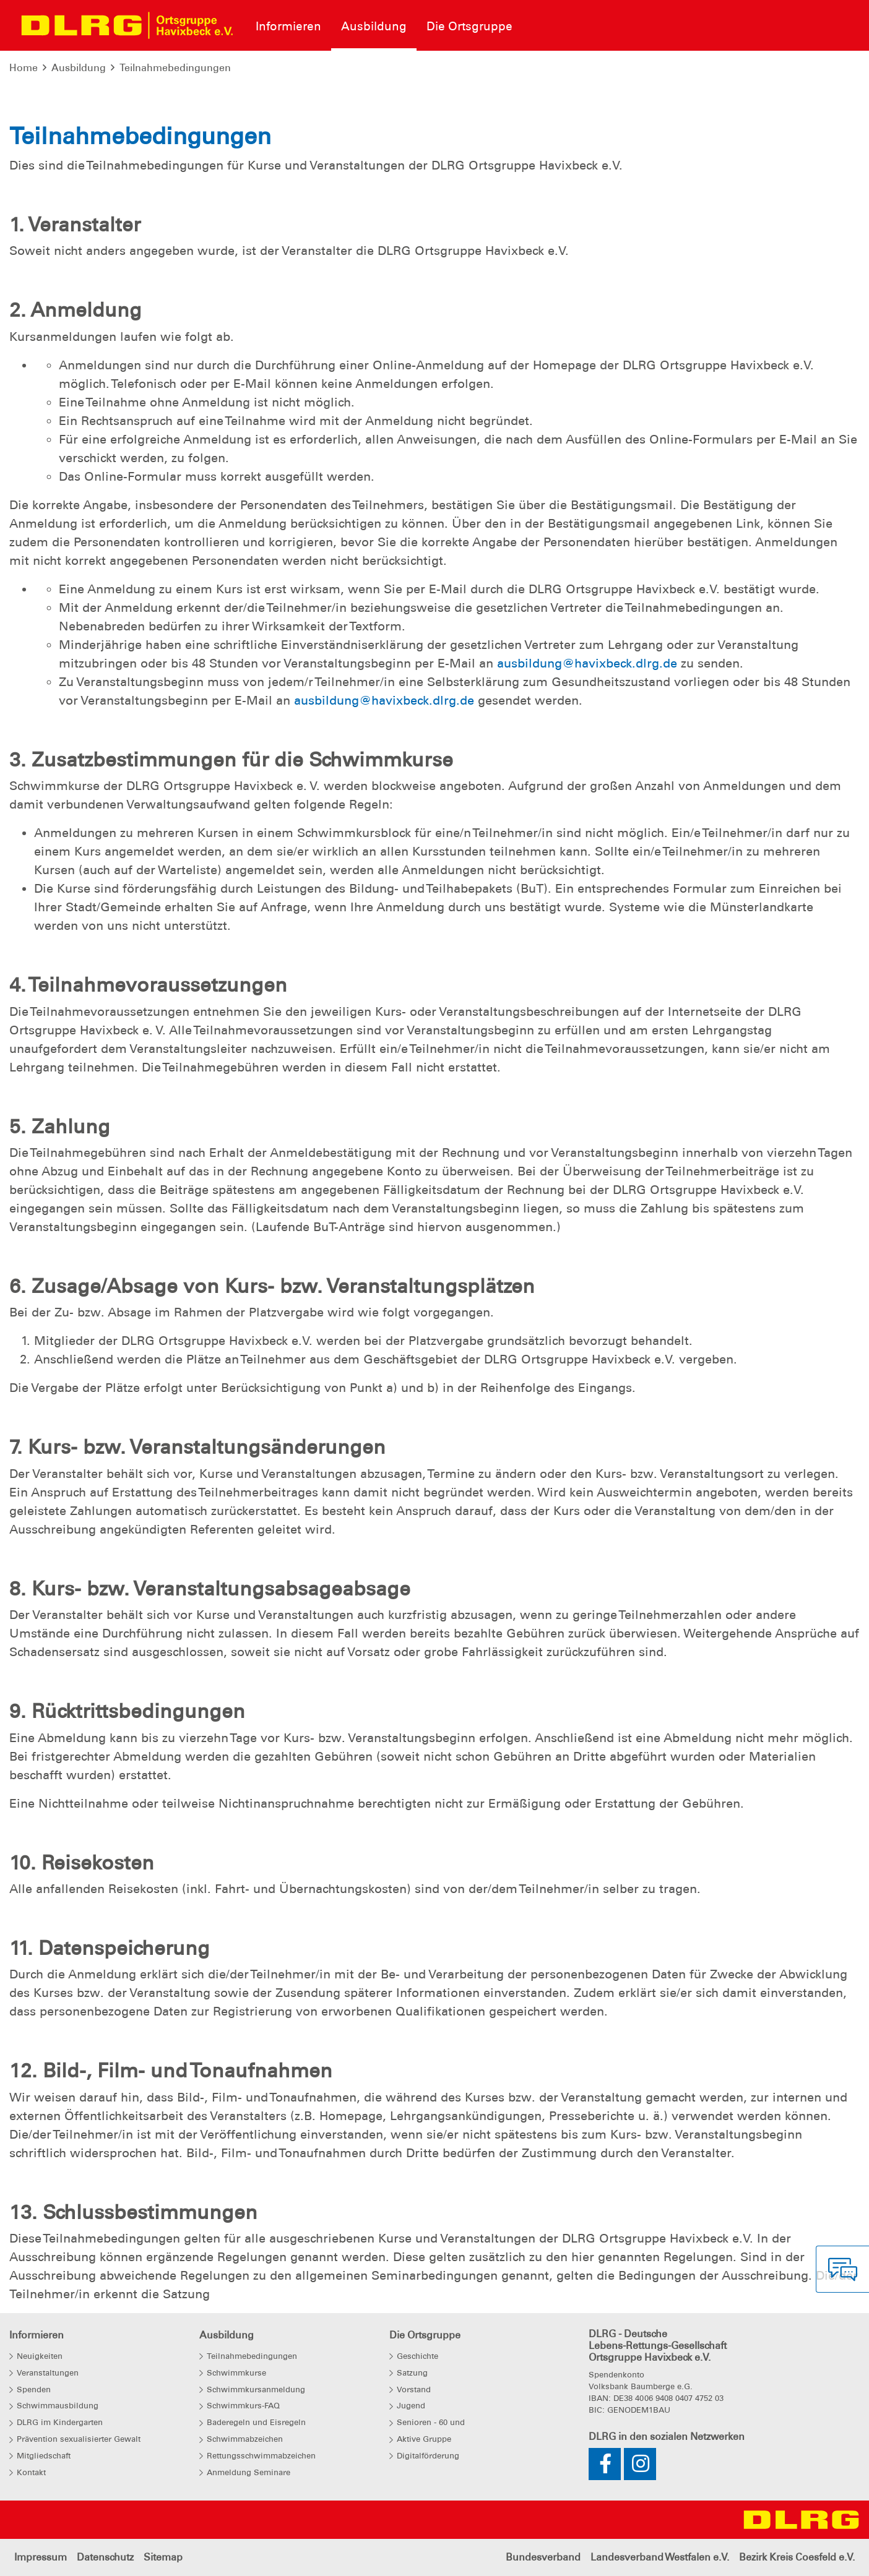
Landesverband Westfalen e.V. (659, 2557)
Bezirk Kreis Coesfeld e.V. (797, 2557)
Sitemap (163, 2557)
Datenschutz (105, 2557)
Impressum (40, 2557)
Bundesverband (543, 2557)
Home (23, 68)
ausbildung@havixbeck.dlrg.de (587, 663)
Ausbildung (78, 68)
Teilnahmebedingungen (175, 68)
